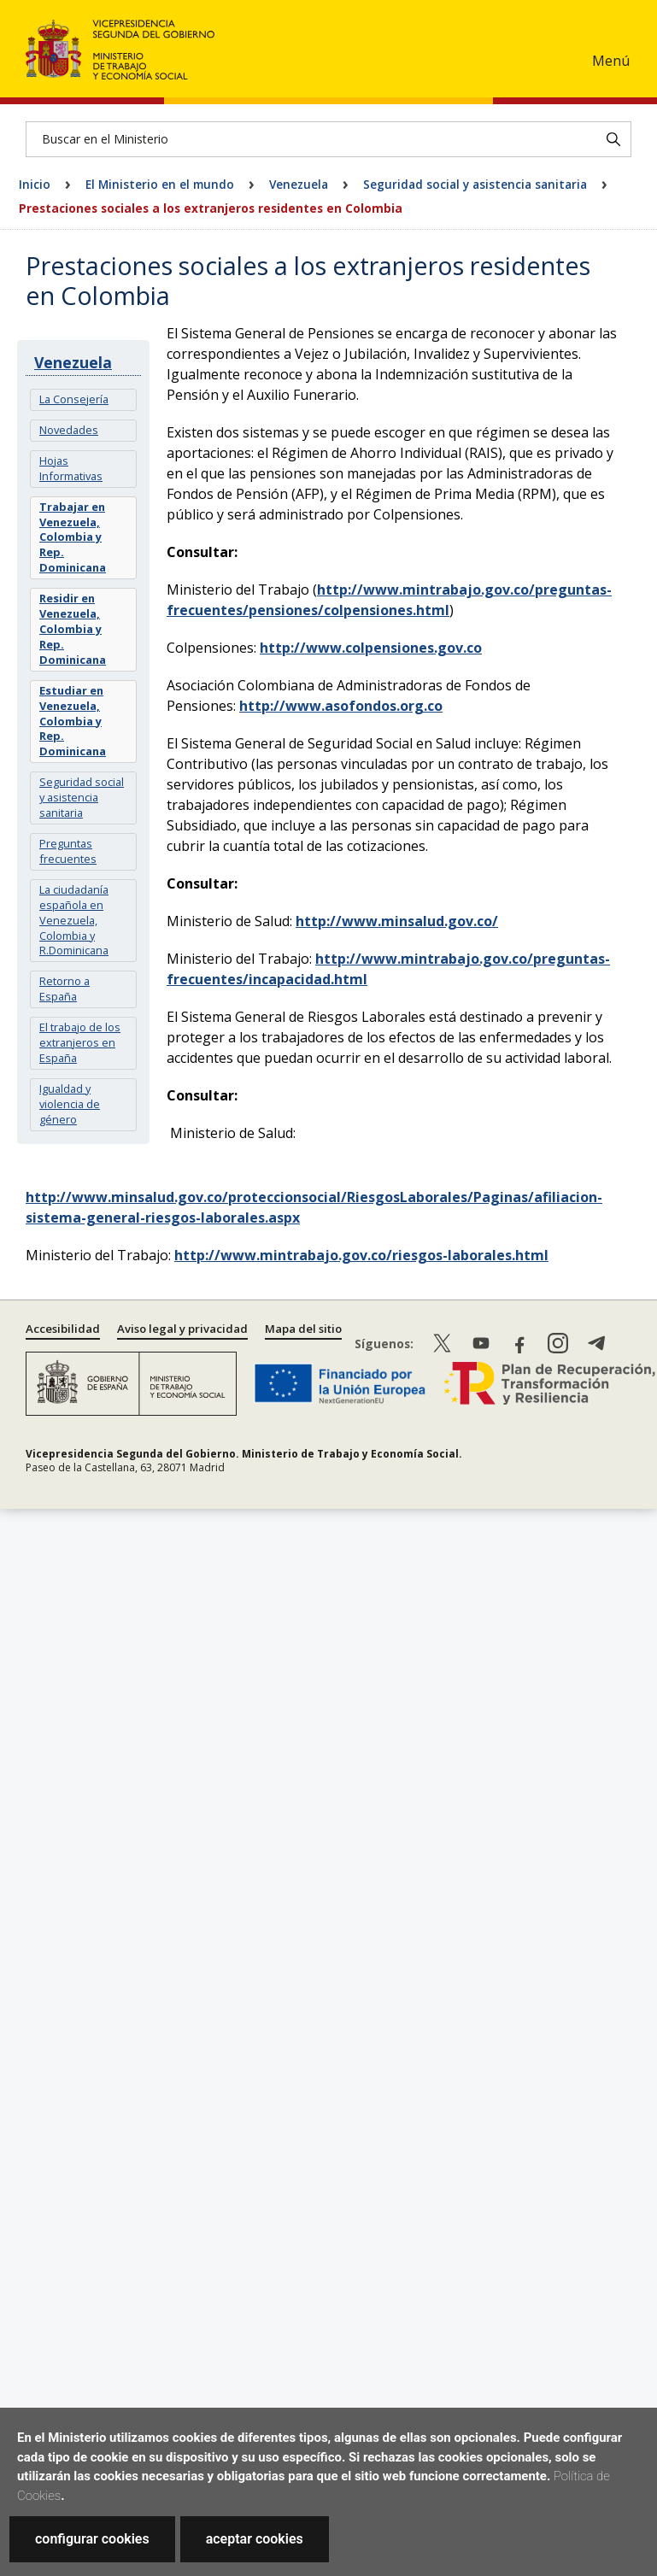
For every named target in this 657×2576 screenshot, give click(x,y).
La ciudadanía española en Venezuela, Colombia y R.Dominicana (74, 920)
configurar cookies (92, 2539)
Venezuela (298, 184)
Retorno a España (64, 988)
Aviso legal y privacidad (182, 1328)
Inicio (34, 184)
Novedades (68, 429)
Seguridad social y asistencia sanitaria (475, 184)
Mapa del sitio (303, 1328)
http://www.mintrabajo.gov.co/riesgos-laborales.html (361, 1255)
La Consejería (74, 399)
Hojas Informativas (71, 468)
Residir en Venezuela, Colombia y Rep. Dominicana (72, 628)
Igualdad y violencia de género (69, 1104)
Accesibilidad (63, 1328)
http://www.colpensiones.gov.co (371, 647)
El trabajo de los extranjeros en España (79, 1042)
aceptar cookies (254, 2539)
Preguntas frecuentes (68, 851)
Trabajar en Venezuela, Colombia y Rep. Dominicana (72, 537)
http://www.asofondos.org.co (341, 705)
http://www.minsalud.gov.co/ (397, 921)
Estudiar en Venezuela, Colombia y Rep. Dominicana (72, 721)
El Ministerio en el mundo (159, 184)
